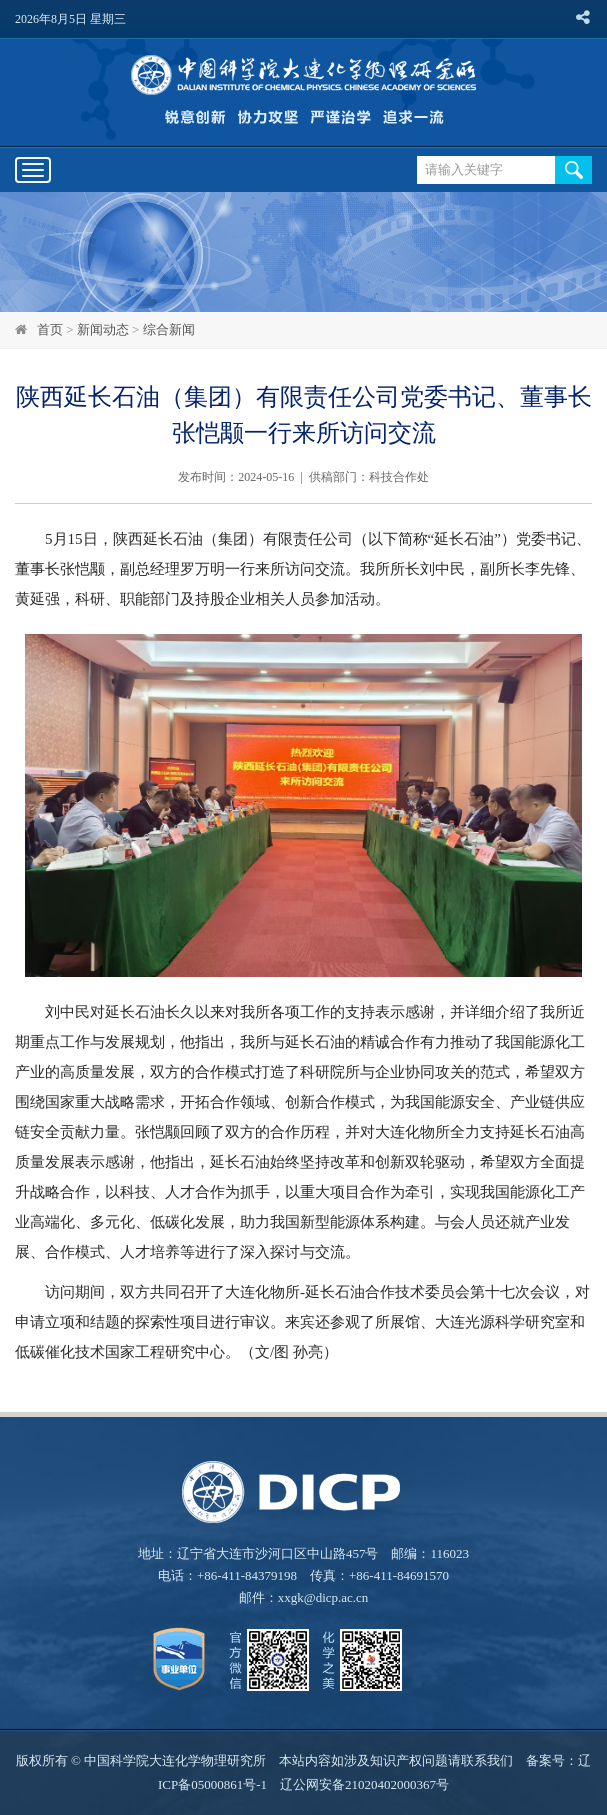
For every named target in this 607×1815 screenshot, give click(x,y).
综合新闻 (169, 329)
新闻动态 (103, 329)
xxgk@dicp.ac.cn (323, 1597)
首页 (50, 329)
